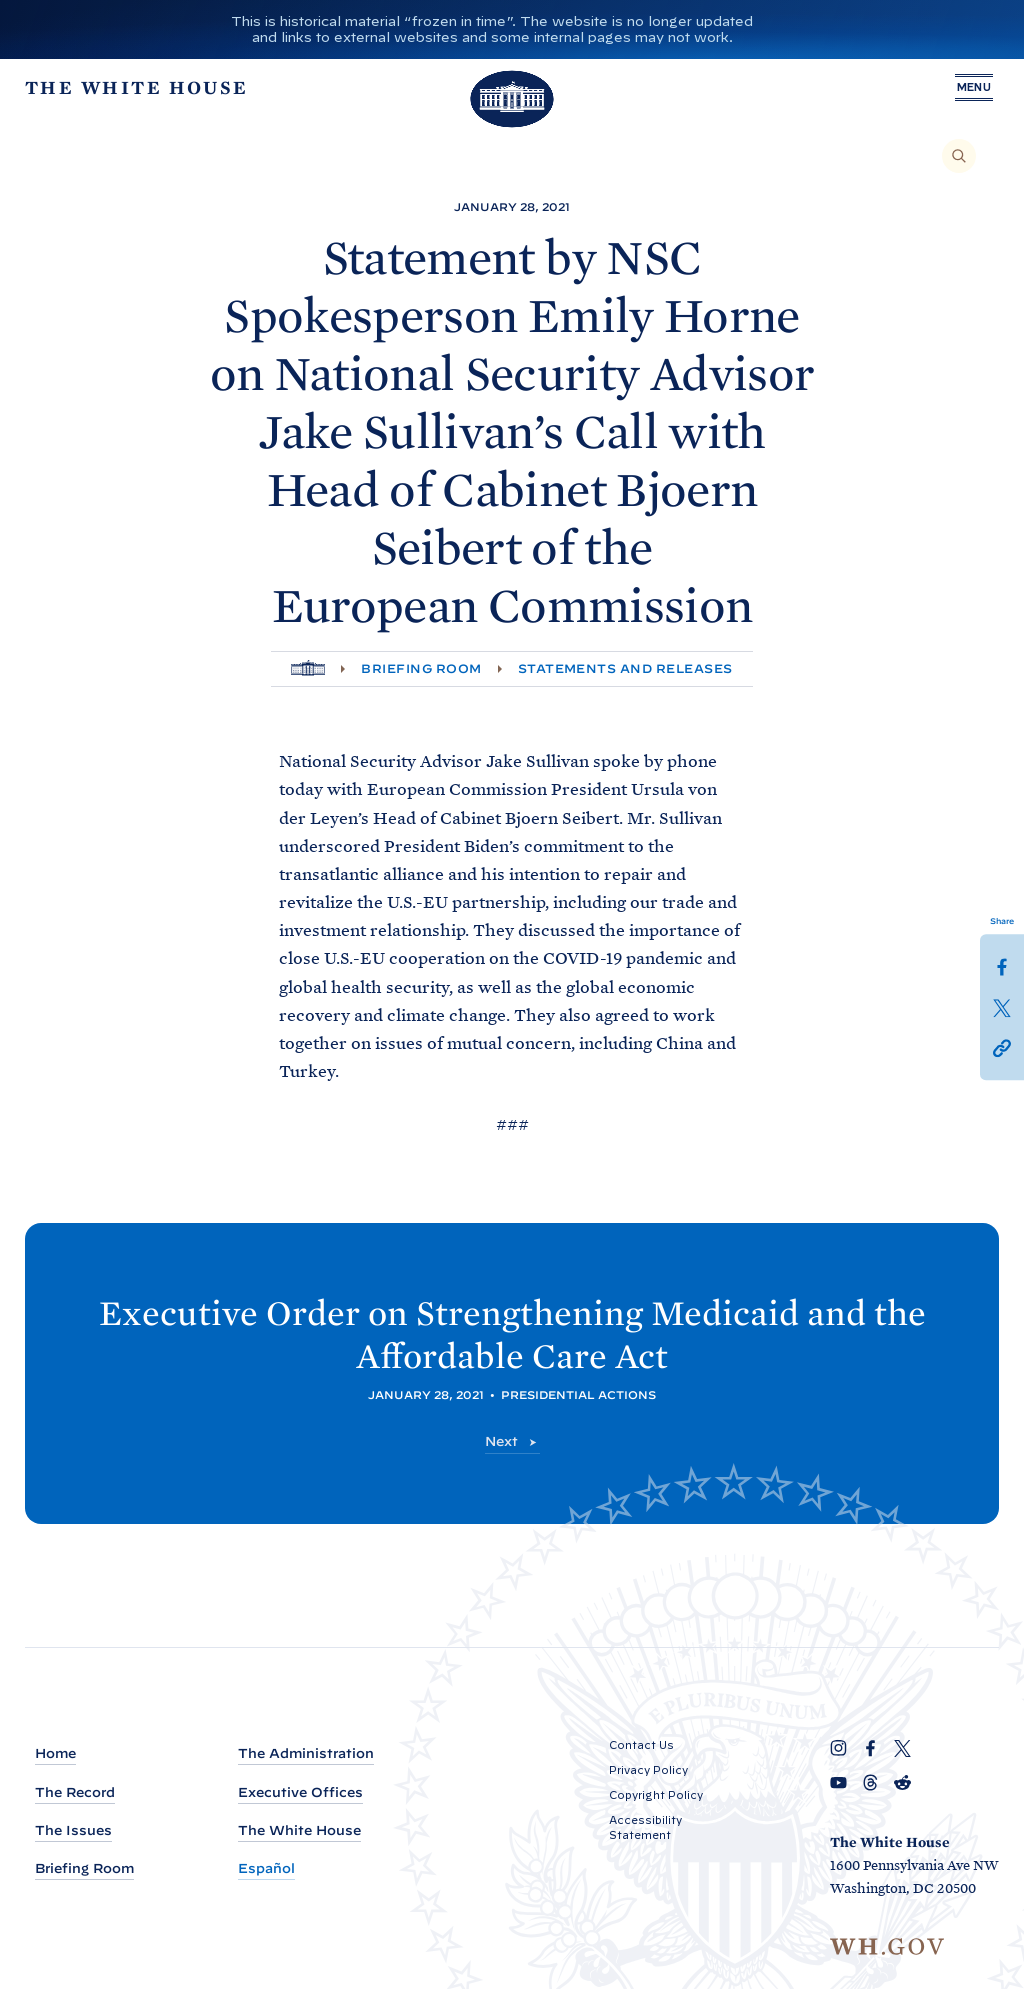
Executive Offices (300, 1792)
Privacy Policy (648, 1770)
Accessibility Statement (645, 1827)
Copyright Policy (656, 1795)
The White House (299, 1830)
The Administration (306, 1753)
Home (55, 1753)
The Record (75, 1792)
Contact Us (641, 1745)
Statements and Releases (625, 668)
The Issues (73, 1830)
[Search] (959, 156)
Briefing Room (421, 668)
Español (266, 1868)
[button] (1002, 1046)
